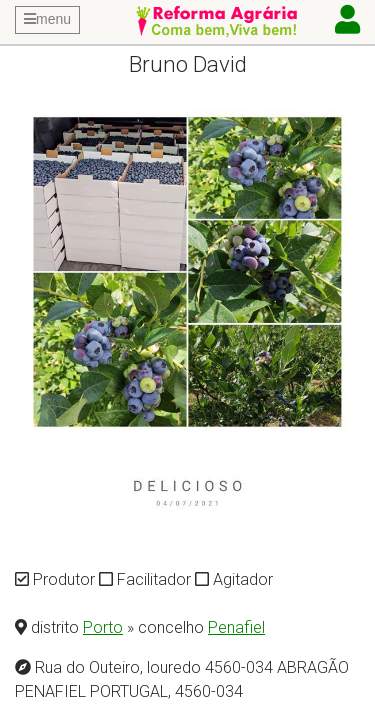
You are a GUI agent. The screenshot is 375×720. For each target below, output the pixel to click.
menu (47, 19)
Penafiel (236, 627)
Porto (103, 627)
